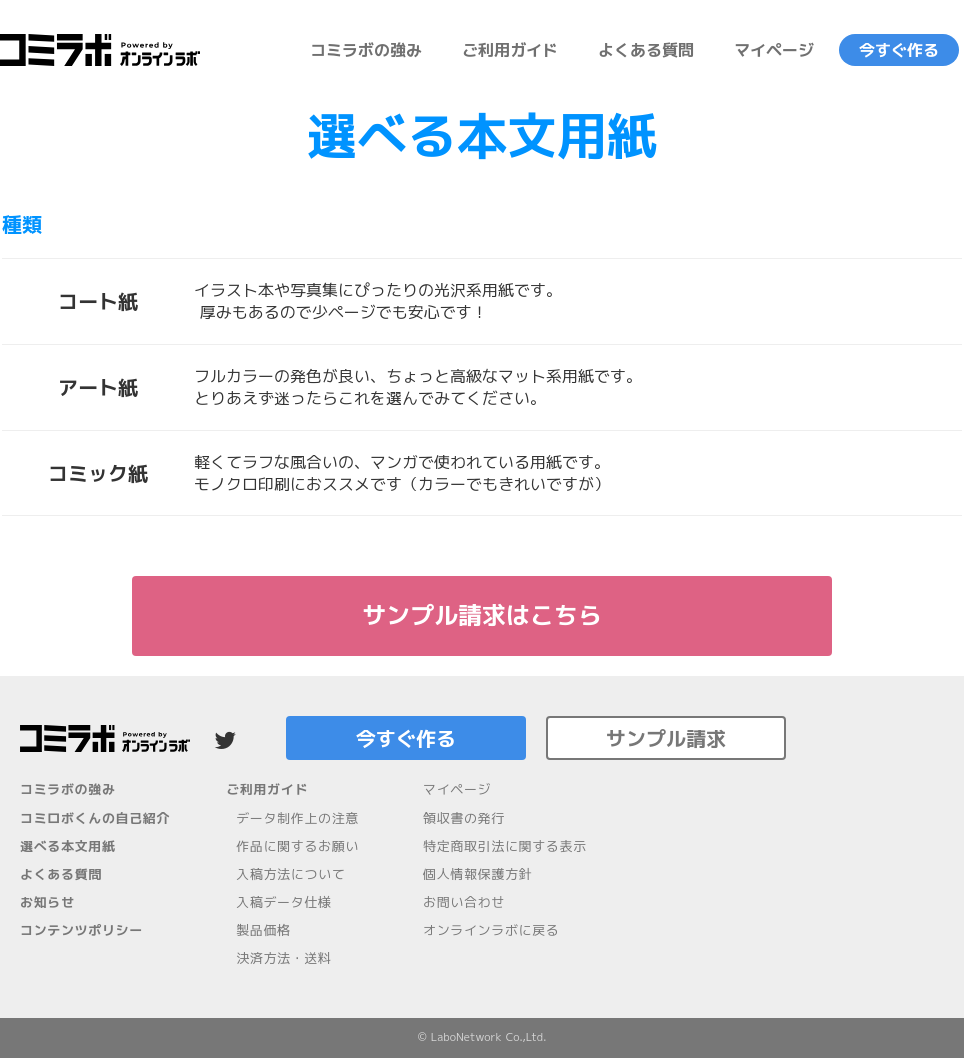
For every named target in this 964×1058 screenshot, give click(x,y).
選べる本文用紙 (68, 846)
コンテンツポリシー (81, 930)
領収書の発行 (464, 818)
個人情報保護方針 (477, 874)
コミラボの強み (366, 50)
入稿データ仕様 (284, 902)
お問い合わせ (464, 902)
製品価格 (263, 930)
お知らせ (47, 902)
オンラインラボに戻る (491, 930)
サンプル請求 (666, 738)
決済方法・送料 (284, 958)
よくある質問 (646, 50)
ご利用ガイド (510, 50)
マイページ (774, 50)
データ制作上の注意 (297, 818)
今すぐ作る (899, 50)
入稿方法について (290, 874)
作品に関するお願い (297, 846)
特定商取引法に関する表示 (505, 846)
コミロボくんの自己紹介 (95, 818)
